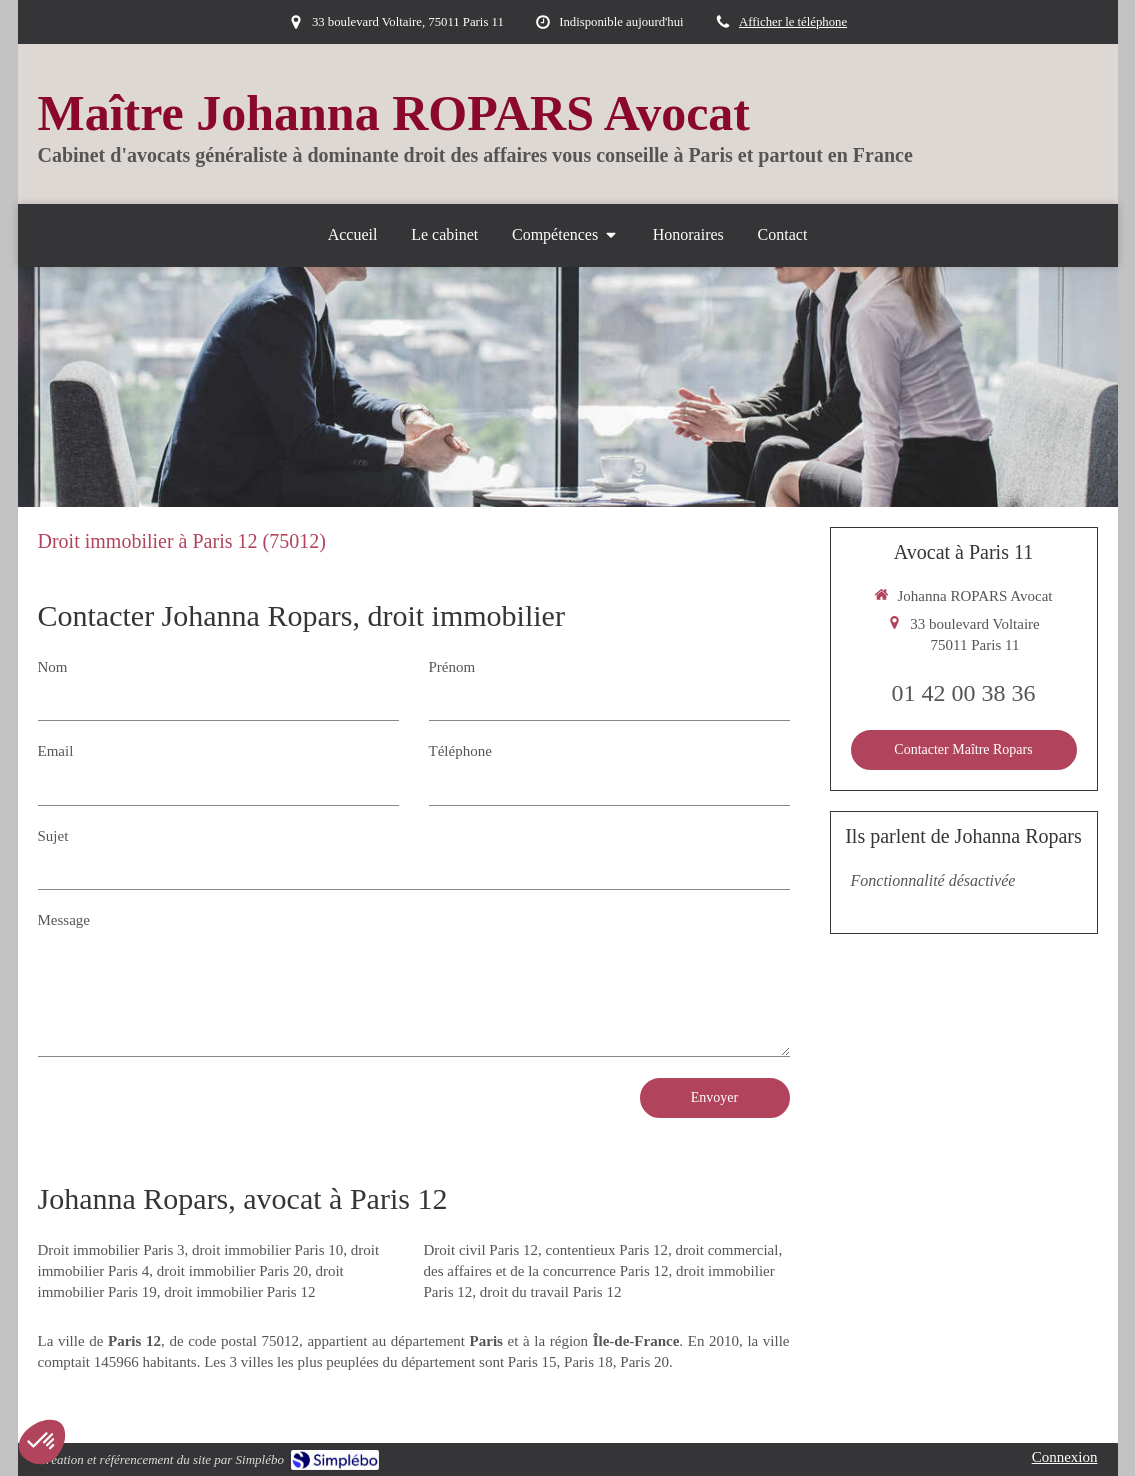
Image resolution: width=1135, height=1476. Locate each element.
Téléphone (460, 751)
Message (64, 920)
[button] (42, 1442)
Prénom (452, 667)
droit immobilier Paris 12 (239, 1292)
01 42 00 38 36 (964, 693)
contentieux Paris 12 (607, 1250)
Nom (53, 667)
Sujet (53, 836)
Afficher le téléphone (793, 22)
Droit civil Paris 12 (481, 1250)
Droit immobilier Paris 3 (111, 1250)
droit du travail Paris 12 (551, 1292)
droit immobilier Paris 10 (267, 1250)
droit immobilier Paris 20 (232, 1271)
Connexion (1065, 1457)
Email (56, 751)
